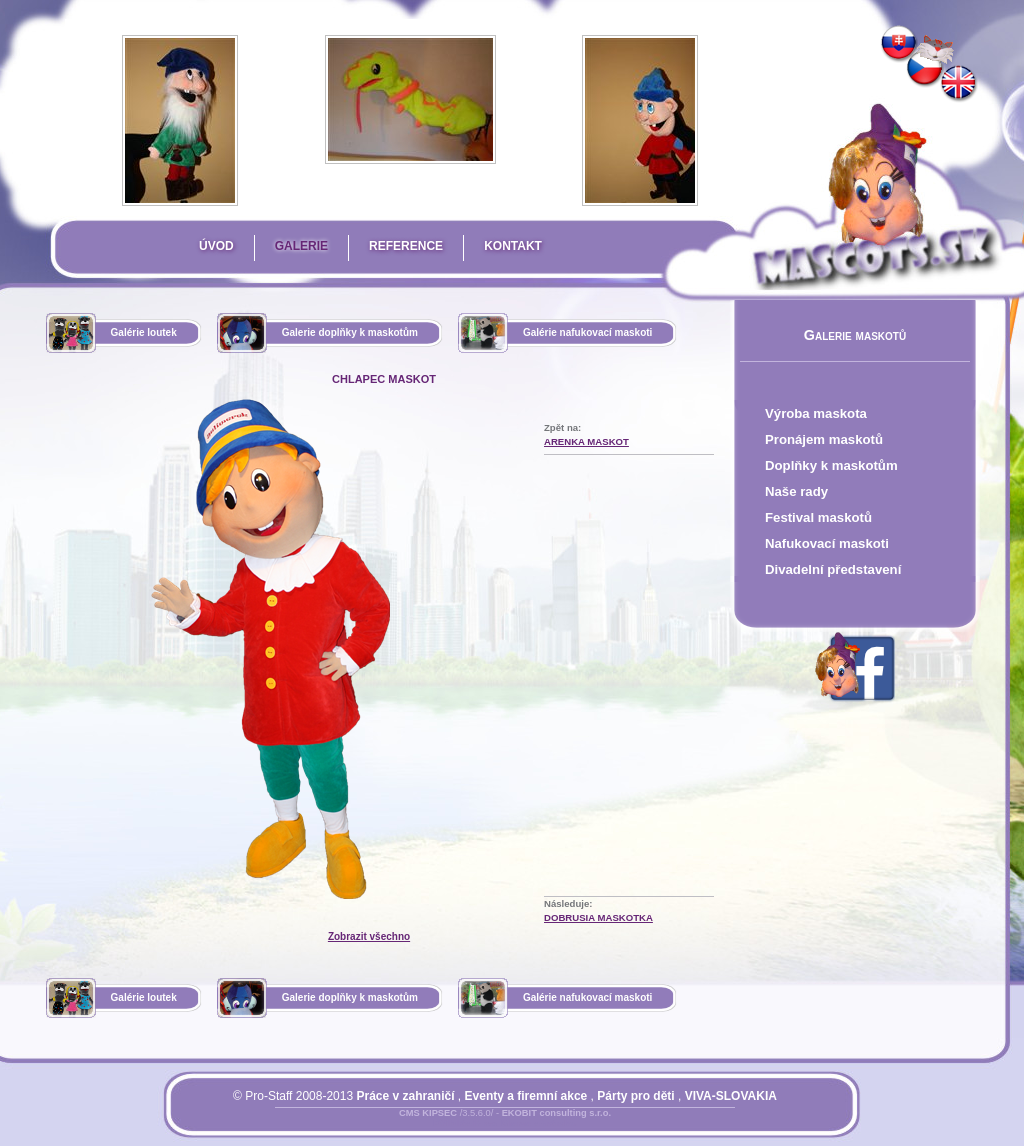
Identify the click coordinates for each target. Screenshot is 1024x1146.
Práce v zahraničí (405, 1096)
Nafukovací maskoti (827, 543)
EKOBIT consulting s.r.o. (556, 1113)
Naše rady (796, 491)
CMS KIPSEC (428, 1113)
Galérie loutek (144, 332)
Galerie (301, 246)
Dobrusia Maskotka (598, 917)
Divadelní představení (833, 569)
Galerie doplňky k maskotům (350, 332)
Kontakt (513, 246)
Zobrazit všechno (369, 936)
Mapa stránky (538, 1125)
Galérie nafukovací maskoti (588, 332)
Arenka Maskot (586, 441)
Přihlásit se (465, 1125)
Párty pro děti (635, 1096)
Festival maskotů (818, 517)
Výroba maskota (816, 413)
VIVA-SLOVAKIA (731, 1096)
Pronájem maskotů (824, 439)
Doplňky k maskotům (831, 465)
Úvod (216, 246)
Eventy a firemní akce (526, 1096)
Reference (406, 246)
